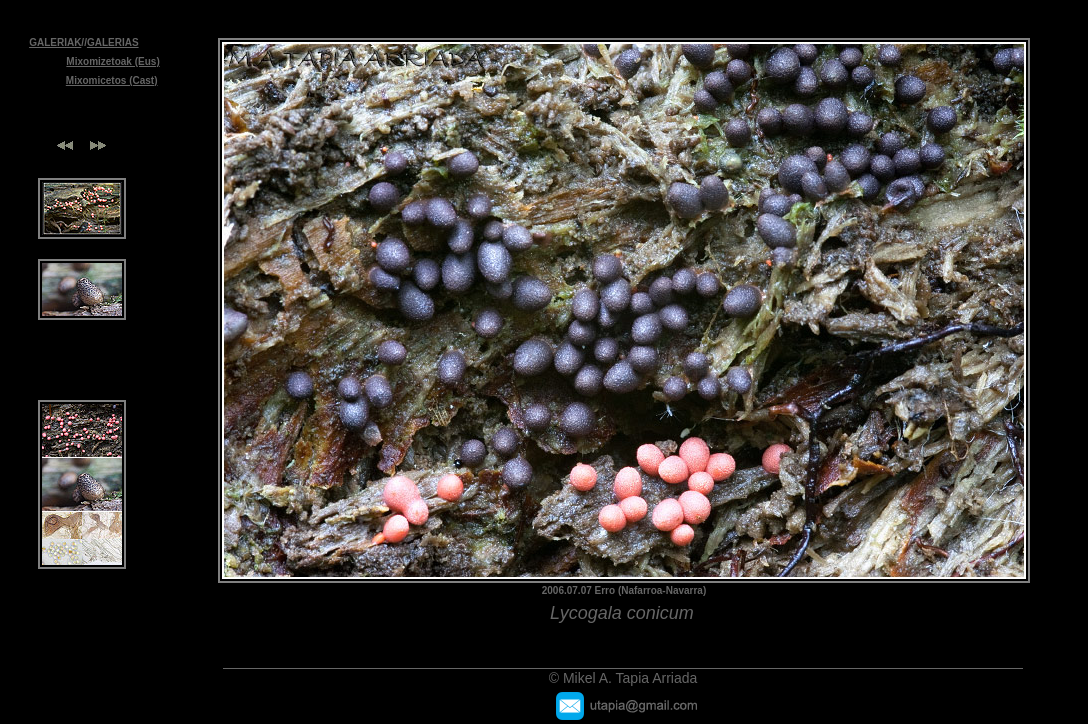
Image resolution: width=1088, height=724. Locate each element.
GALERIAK (55, 42)
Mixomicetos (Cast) (112, 80)
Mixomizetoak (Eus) (112, 61)
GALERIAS (113, 42)
